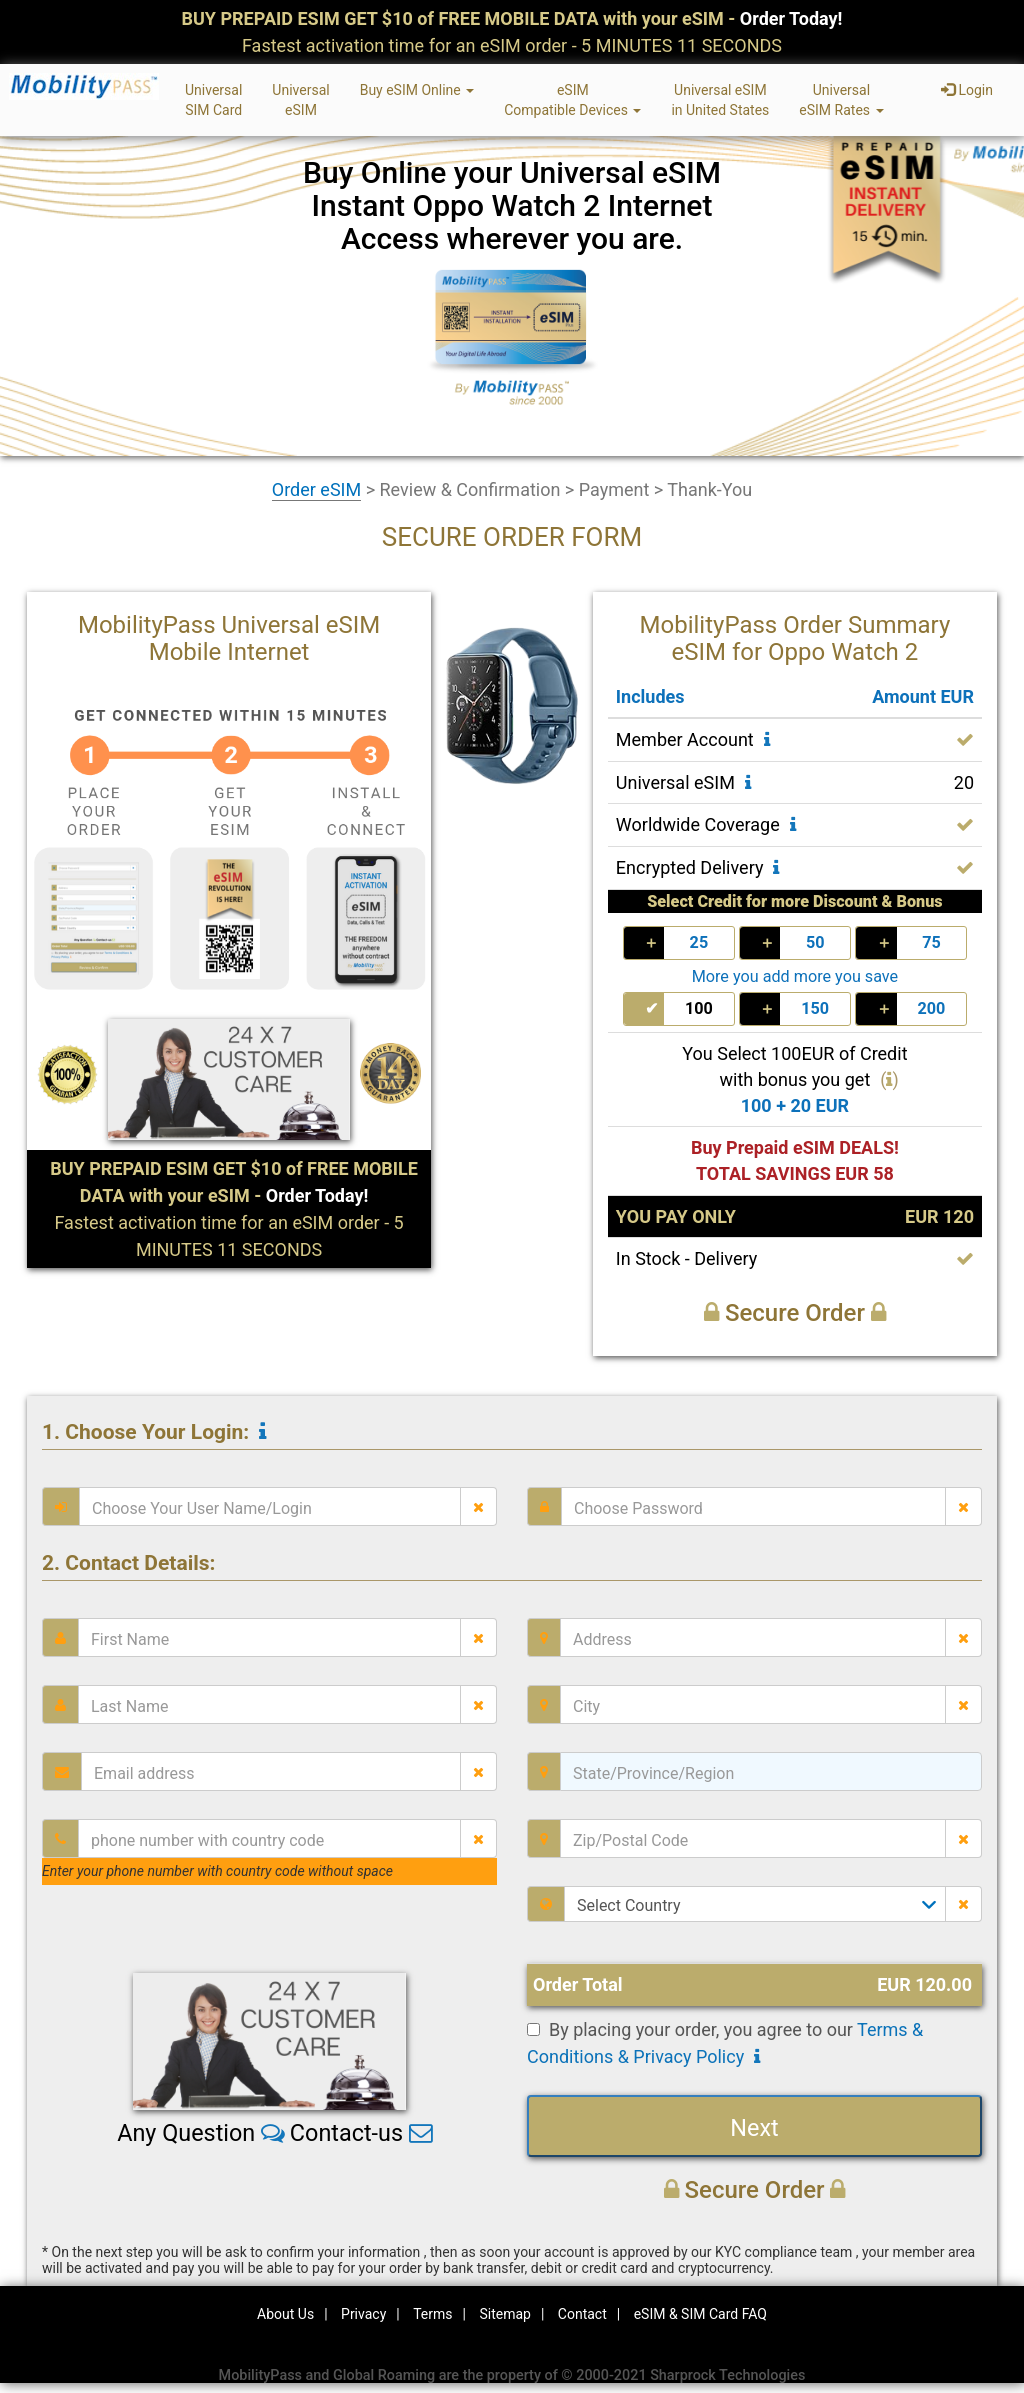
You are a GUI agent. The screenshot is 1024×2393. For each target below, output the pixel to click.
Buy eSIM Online (417, 90)
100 (699, 1008)
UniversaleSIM (300, 100)
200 (931, 1008)
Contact (582, 2314)
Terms (432, 2314)
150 (815, 1008)
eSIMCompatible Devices (572, 100)
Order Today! (791, 18)
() (889, 1079)
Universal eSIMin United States (720, 100)
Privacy (363, 2314)
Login (967, 90)
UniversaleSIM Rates (841, 100)
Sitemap (504, 2314)
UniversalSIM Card (213, 100)
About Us (285, 2314)
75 (931, 942)
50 (815, 942)
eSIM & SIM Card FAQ (700, 2314)
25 (699, 942)
